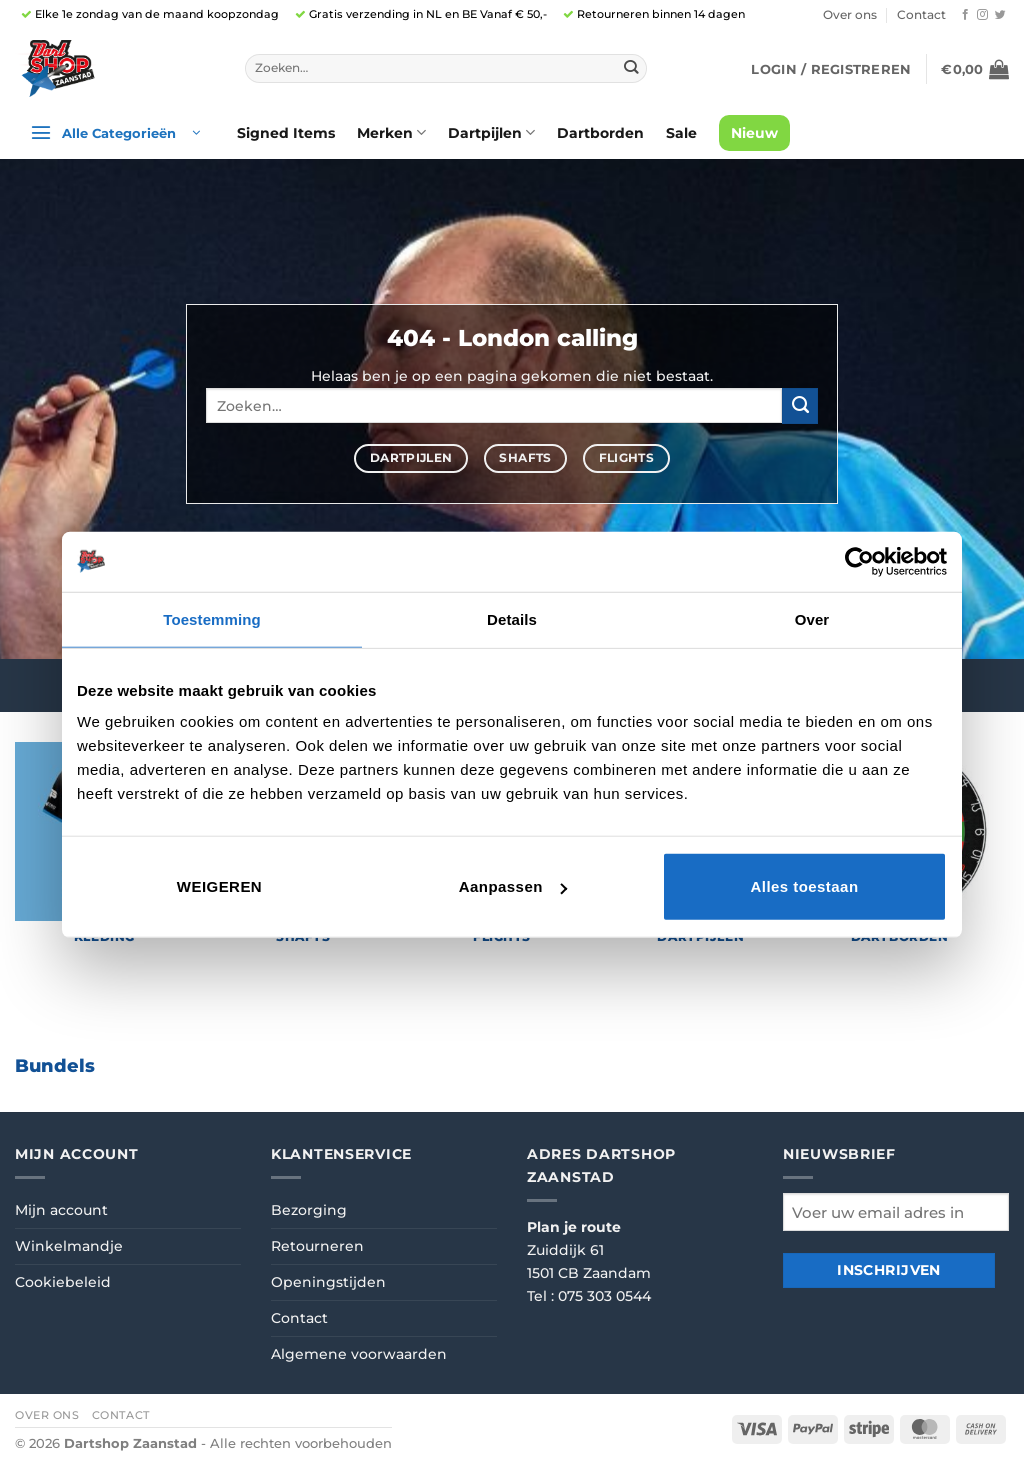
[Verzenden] (631, 68)
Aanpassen (513, 886)
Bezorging (309, 1210)
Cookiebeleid (63, 1282)
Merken (391, 132)
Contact (921, 15)
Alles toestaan (804, 886)
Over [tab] (812, 618)
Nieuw (754, 133)
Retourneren (317, 1246)
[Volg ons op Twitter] (1000, 15)
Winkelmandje (69, 1246)
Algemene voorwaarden (359, 1354)
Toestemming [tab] (212, 618)
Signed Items (286, 133)
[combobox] (446, 69)
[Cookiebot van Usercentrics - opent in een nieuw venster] (859, 561)
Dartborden (600, 133)
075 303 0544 (604, 1296)
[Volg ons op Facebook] (965, 15)
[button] (831, 69)
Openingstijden (328, 1282)
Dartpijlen (491, 132)
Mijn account (61, 1210)
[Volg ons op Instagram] (982, 15)
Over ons (850, 15)
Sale (681, 133)
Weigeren (219, 886)
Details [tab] (512, 618)
